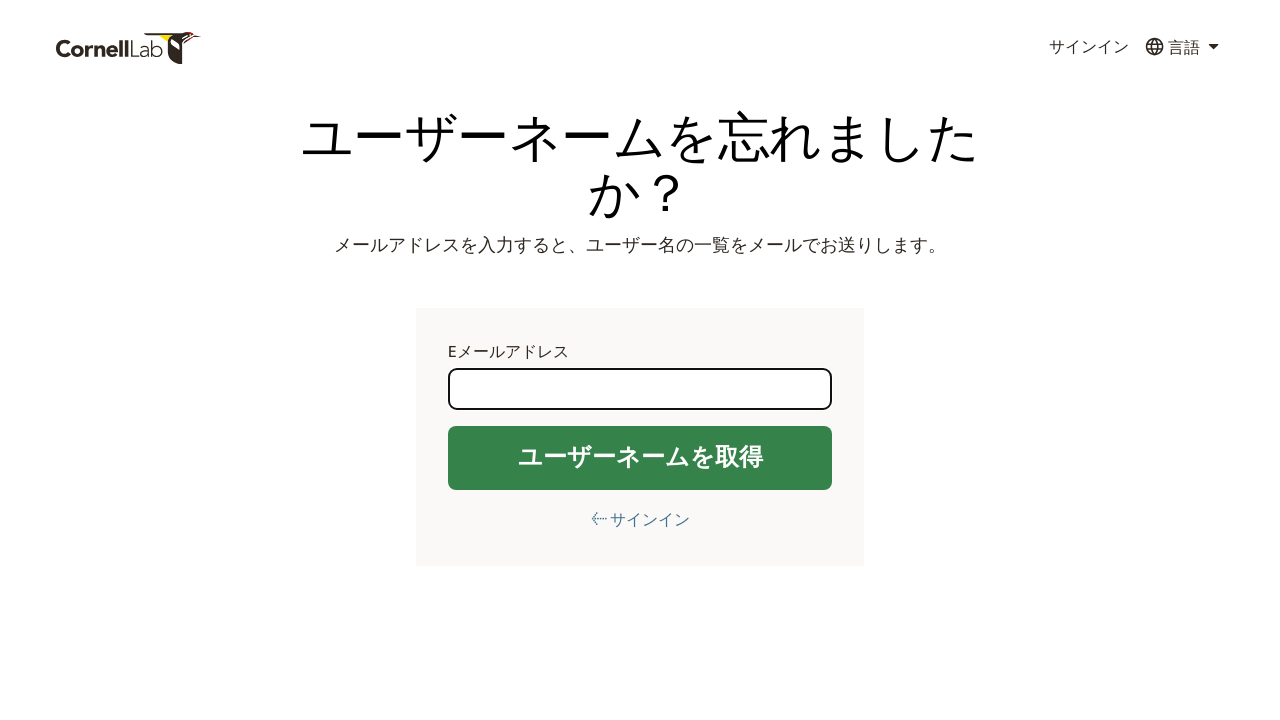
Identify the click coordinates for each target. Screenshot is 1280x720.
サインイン (1089, 47)
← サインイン (640, 520)
